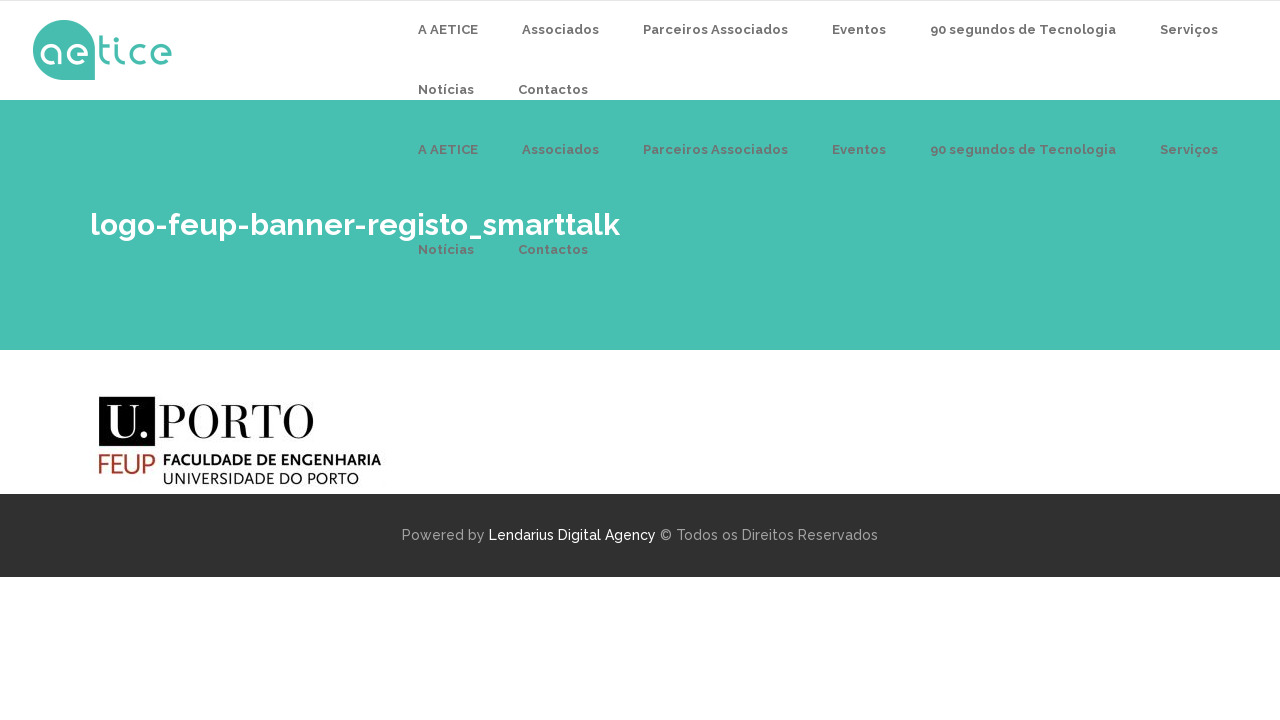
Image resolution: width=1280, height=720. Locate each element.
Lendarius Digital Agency (572, 535)
